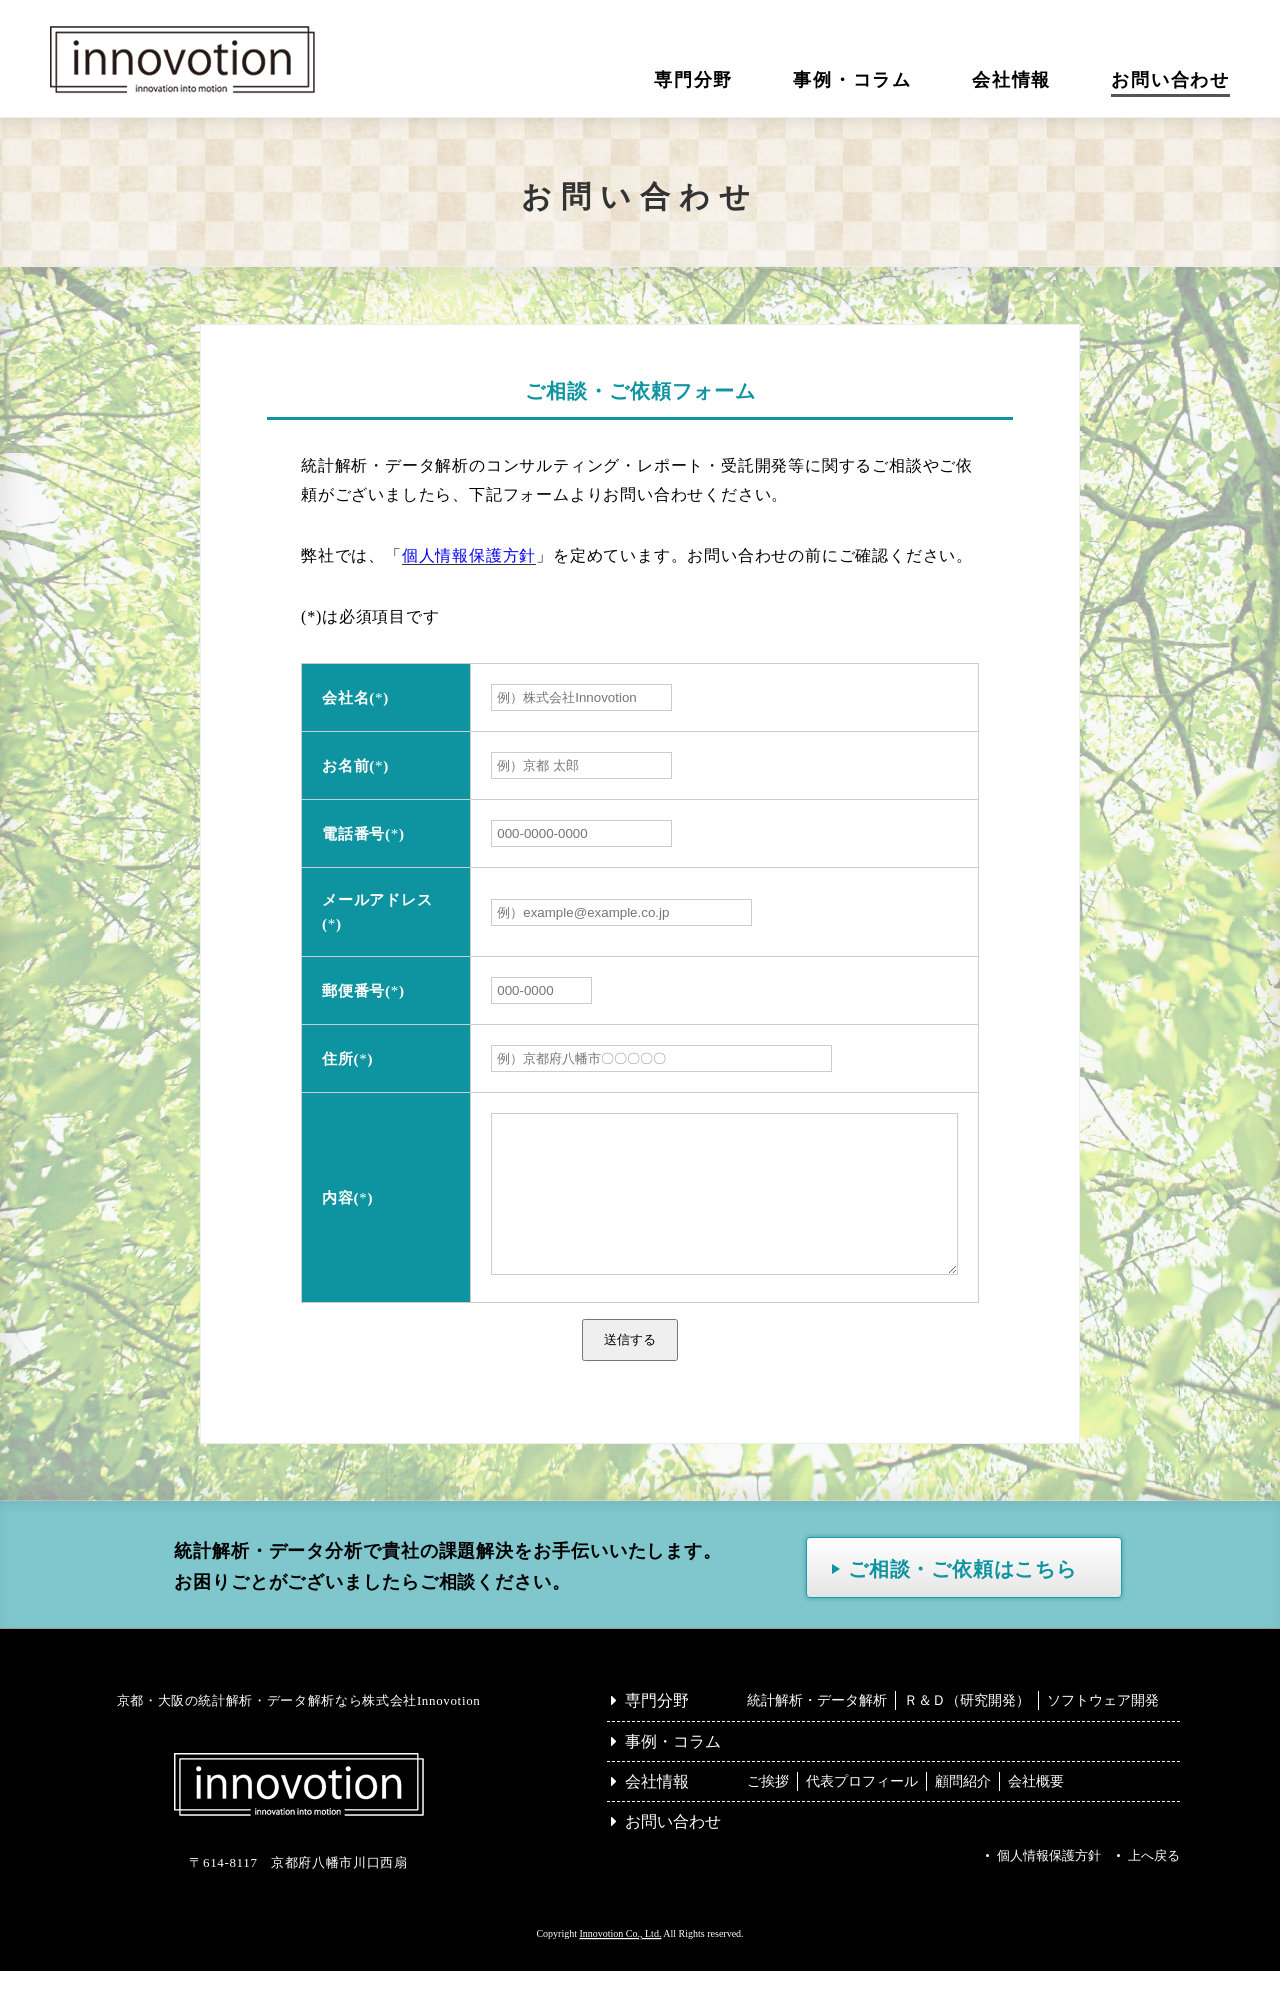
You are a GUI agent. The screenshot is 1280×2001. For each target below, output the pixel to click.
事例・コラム (666, 1771)
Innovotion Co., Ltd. (620, 1963)
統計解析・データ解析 (817, 1730)
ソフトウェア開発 (1103, 1730)
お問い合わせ (666, 1851)
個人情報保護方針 (469, 555)
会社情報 (650, 1811)
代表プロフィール (862, 1811)
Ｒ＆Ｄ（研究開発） (967, 1730)
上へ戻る (1154, 1885)
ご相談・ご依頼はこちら (962, 1599)
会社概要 (1036, 1811)
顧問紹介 (963, 1811)
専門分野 (650, 1730)
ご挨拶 (768, 1811)
